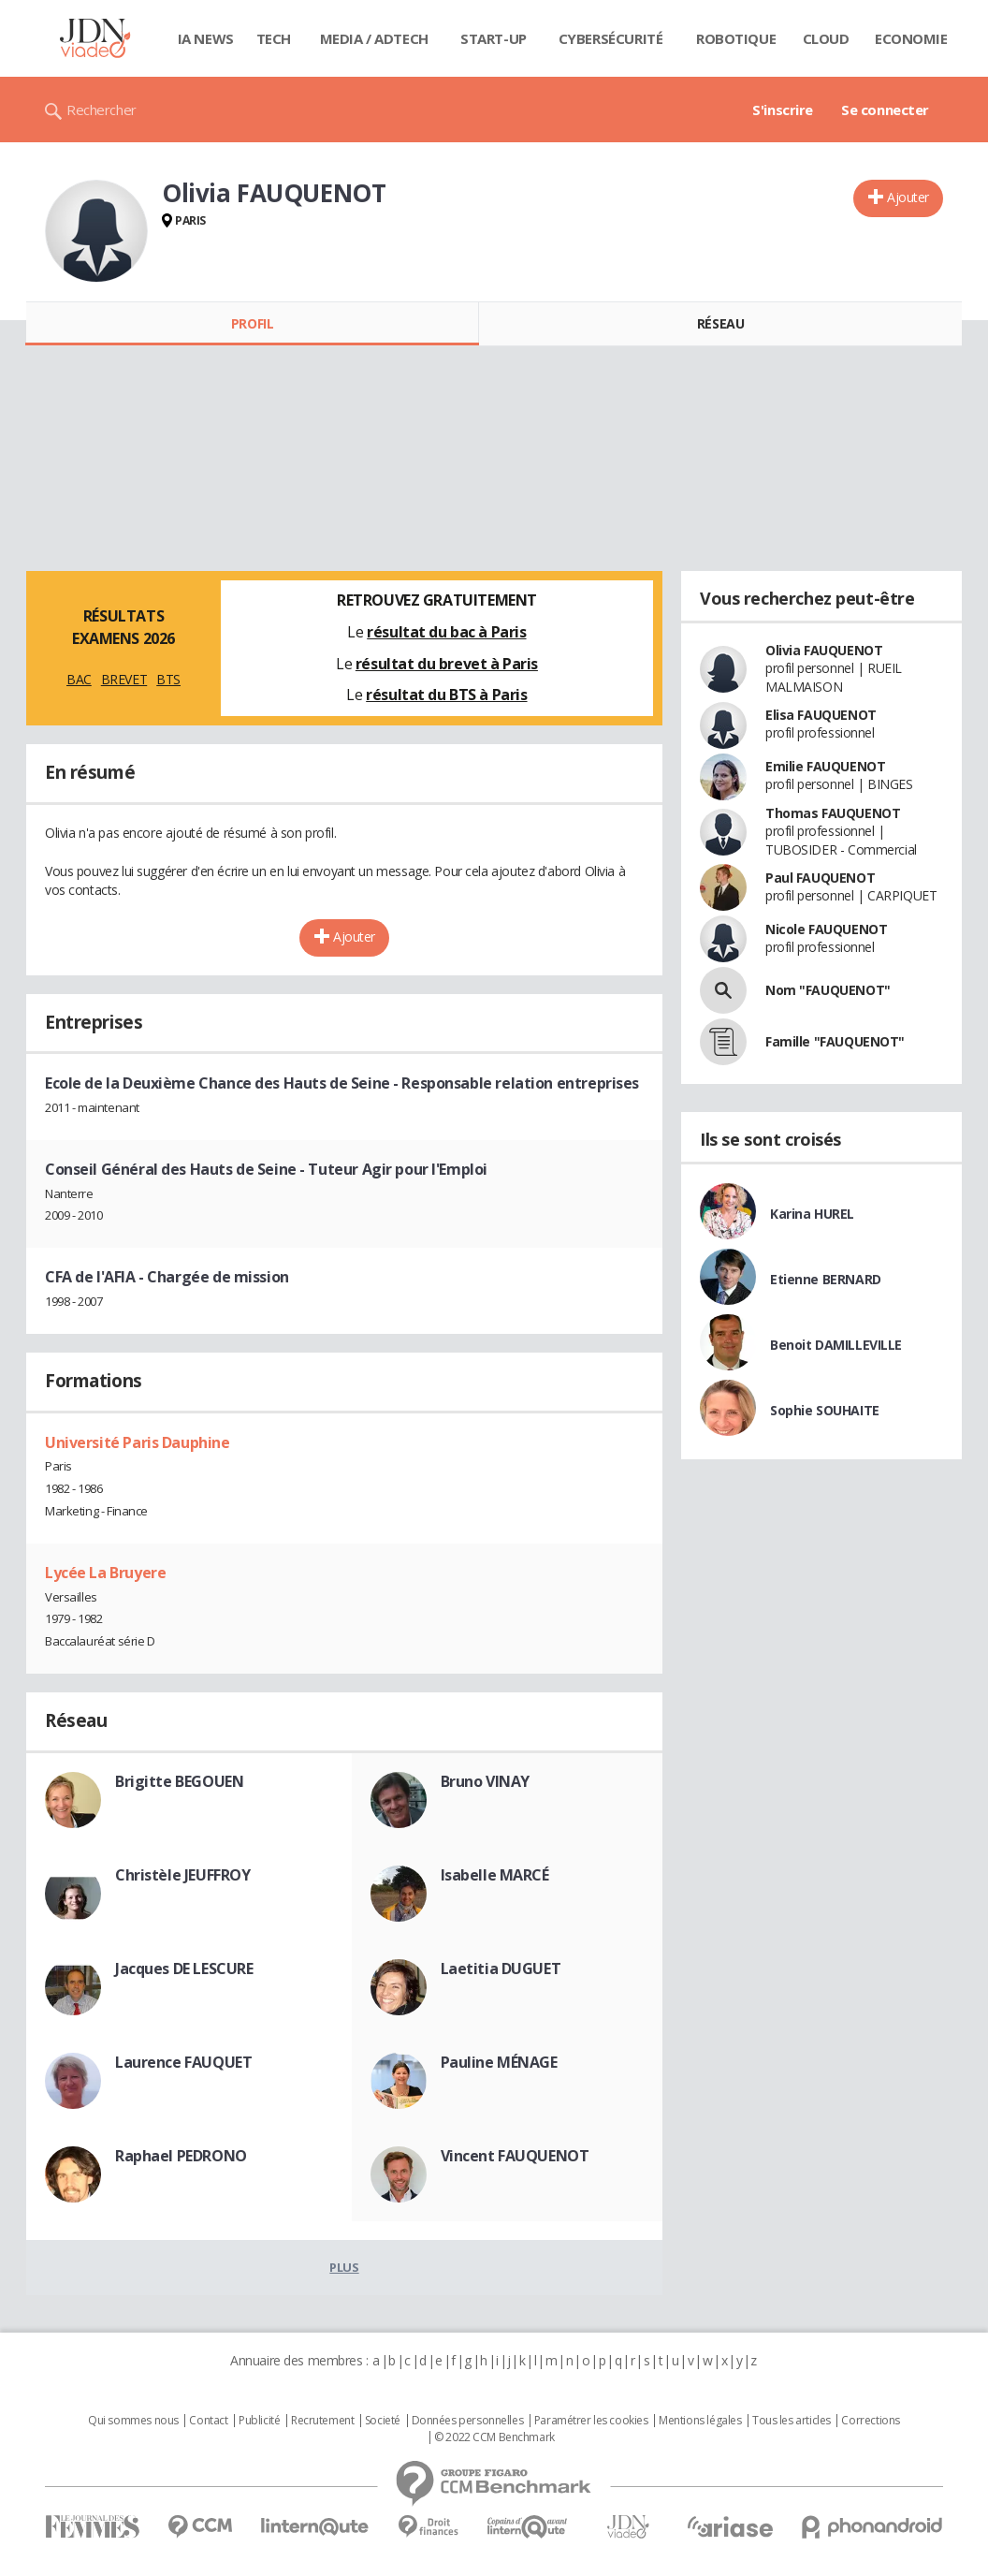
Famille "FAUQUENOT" (835, 1041)
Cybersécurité (611, 38)
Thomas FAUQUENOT (832, 813)
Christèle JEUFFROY (182, 1875)
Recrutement (322, 2420)
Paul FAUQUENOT (820, 877)
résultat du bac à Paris (446, 632)
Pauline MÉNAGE (499, 2062)
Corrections (870, 2420)
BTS (168, 679)
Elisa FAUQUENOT (821, 715)
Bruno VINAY (485, 1781)
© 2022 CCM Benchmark (494, 2437)
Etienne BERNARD (825, 1279)
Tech (273, 38)
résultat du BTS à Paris (446, 694)
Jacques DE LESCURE (184, 1968)
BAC (79, 679)
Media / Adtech (374, 38)
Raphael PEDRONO (181, 2155)
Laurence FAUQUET (183, 2062)
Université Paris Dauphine (137, 1442)
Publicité (259, 2420)
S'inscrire (782, 109)
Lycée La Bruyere (105, 1572)
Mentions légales (700, 2420)
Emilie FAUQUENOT (825, 766)
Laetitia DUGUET (501, 1968)
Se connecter (885, 109)
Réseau (720, 323)
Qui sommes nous (133, 2420)
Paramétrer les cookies (591, 2420)
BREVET (124, 679)
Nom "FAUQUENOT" (828, 990)
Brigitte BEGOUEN (179, 1781)
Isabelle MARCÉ (495, 1875)
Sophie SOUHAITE (824, 1410)
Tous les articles (791, 2420)
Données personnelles (468, 2420)
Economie (911, 38)
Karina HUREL (812, 1213)
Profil (252, 323)
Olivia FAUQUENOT (823, 650)
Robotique (736, 38)
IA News (206, 38)
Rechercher (101, 109)
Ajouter (908, 197)
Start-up (493, 38)
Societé (382, 2420)
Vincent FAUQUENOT (515, 2155)
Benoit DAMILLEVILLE (836, 1345)
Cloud (826, 38)
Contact (208, 2420)
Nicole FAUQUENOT (826, 929)
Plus (343, 2267)
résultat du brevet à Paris (447, 663)
